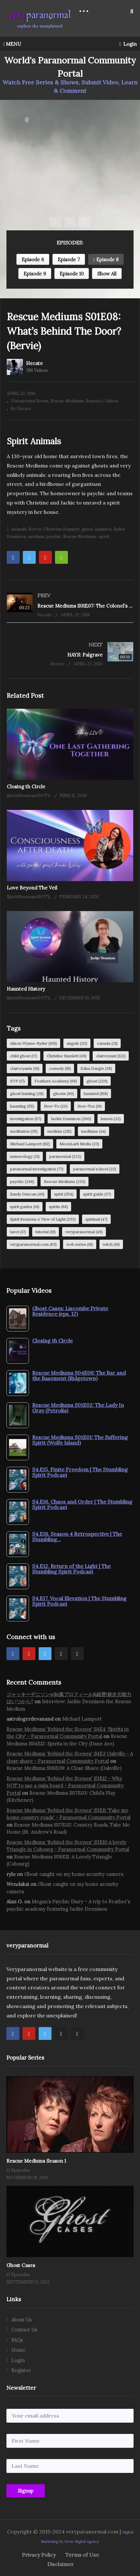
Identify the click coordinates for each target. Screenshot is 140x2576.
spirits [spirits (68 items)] (58, 1206)
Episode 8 (105, 259)
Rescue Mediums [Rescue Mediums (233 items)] (64, 1181)
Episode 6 (33, 259)
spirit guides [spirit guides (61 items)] (24, 1206)
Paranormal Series (30, 401)
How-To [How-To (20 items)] (56, 1106)
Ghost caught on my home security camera (73, 1874)
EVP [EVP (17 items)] (17, 1081)
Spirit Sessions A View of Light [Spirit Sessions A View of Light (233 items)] (43, 1219)
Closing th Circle (26, 786)
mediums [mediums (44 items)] (93, 1131)
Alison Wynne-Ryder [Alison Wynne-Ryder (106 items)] (33, 1043)
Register (21, 2370)
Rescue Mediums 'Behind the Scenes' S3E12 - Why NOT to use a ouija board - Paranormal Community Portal (65, 1785)
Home (18, 2350)
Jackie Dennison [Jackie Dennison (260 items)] (71, 1118)
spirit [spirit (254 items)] (63, 1194)
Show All (107, 274)
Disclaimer (60, 2564)
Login (128, 44)
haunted (103, 529)
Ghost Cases (20, 2265)
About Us (21, 2320)
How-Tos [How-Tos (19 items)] (89, 1106)
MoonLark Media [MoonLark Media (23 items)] (79, 1143)
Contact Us (24, 2330)
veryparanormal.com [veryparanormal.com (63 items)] (33, 1244)
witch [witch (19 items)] (111, 1244)
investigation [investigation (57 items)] (25, 1118)
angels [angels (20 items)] (77, 1043)
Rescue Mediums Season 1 (36, 2161)
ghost (87, 529)
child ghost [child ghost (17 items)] (23, 1055)
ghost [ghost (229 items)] (97, 1081)
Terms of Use (82, 2555)
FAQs (17, 2340)
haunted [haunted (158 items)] (96, 1093)
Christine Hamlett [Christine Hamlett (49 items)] (66, 1055)
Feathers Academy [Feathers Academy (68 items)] (55, 1081)
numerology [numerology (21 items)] (25, 1156)
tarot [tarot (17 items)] (18, 1231)
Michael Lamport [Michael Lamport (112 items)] (30, 1143)
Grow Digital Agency (81, 2541)
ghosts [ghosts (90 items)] (63, 1093)
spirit (104, 536)
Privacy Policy (39, 2555)
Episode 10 (72, 274)
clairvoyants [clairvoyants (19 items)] (24, 1068)
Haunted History (26, 989)
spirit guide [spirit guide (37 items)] (97, 1194)
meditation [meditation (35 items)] (24, 1131)
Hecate (34, 363)
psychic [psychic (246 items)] (22, 1181)
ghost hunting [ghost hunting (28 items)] (26, 1093)
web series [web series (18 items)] (79, 1244)
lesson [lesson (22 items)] (111, 1118)
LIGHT (17, 120)
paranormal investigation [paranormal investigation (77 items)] (36, 1169)
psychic (53, 536)
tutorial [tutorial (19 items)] (45, 1231)
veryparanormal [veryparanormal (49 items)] (84, 1231)
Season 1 (94, 401)
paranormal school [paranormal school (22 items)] (94, 1169)
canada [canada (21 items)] (107, 1043)
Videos (111, 401)
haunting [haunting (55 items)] (22, 1106)
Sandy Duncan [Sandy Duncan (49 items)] (27, 1194)
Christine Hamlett (61, 529)
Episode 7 (69, 259)
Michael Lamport (82, 1719)
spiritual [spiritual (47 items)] (96, 1219)
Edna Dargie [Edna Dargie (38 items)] (96, 1068)
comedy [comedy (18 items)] (60, 1068)
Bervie (35, 529)
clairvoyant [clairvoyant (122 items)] (111, 1055)
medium (36, 536)
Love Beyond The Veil (32, 888)
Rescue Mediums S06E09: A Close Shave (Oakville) (63, 1768)
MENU (12, 44)
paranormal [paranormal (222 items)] (65, 1156)
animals (19, 529)
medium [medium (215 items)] (59, 1131)
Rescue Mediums (67, 401)
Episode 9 (34, 274)
